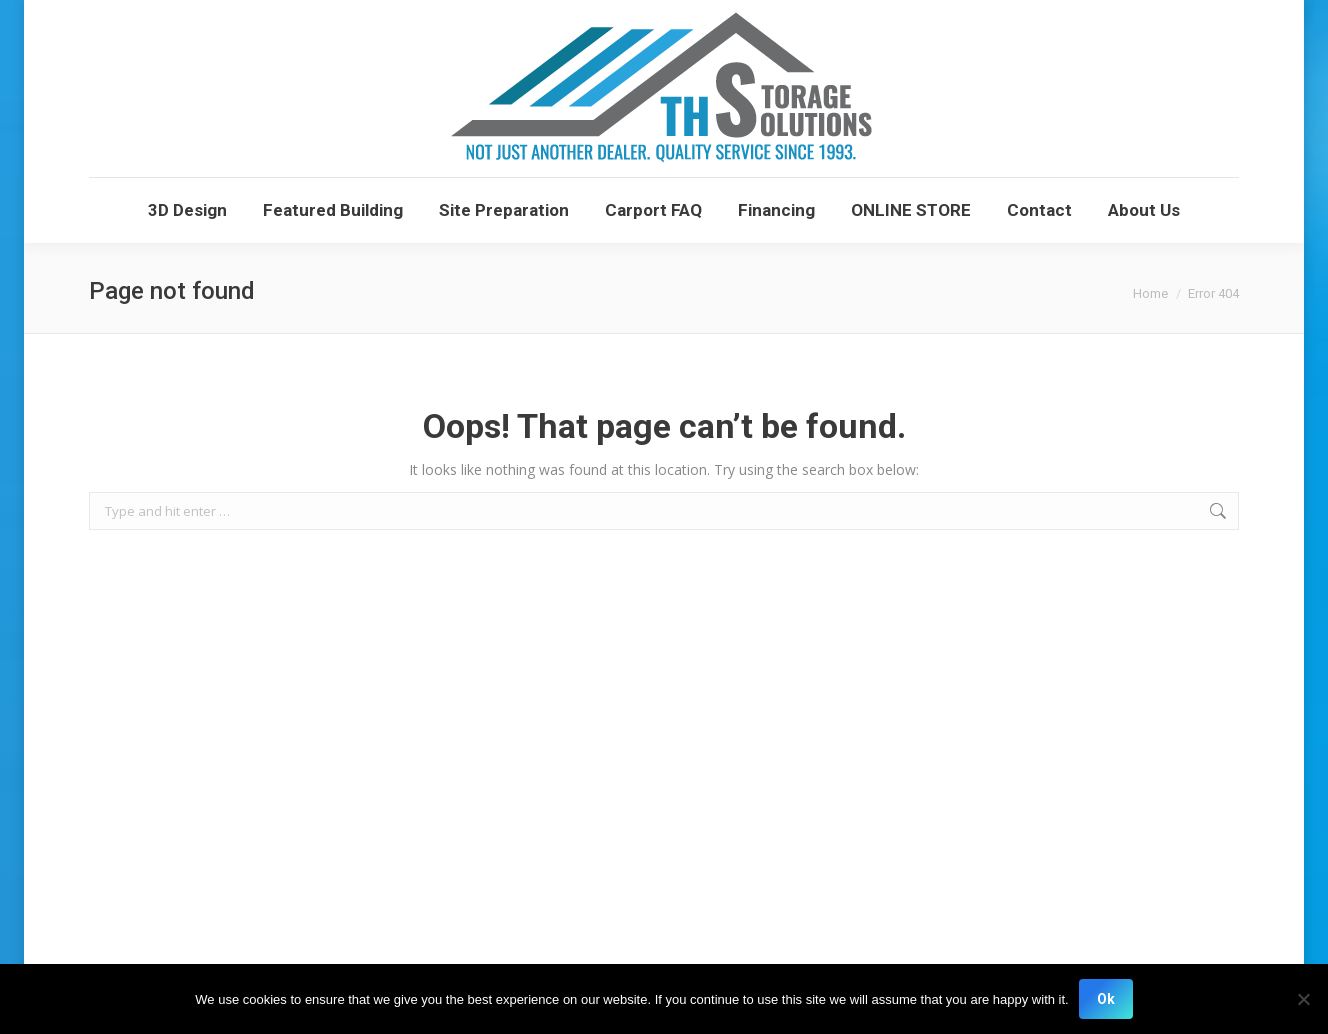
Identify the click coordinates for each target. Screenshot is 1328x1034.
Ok (1106, 999)
